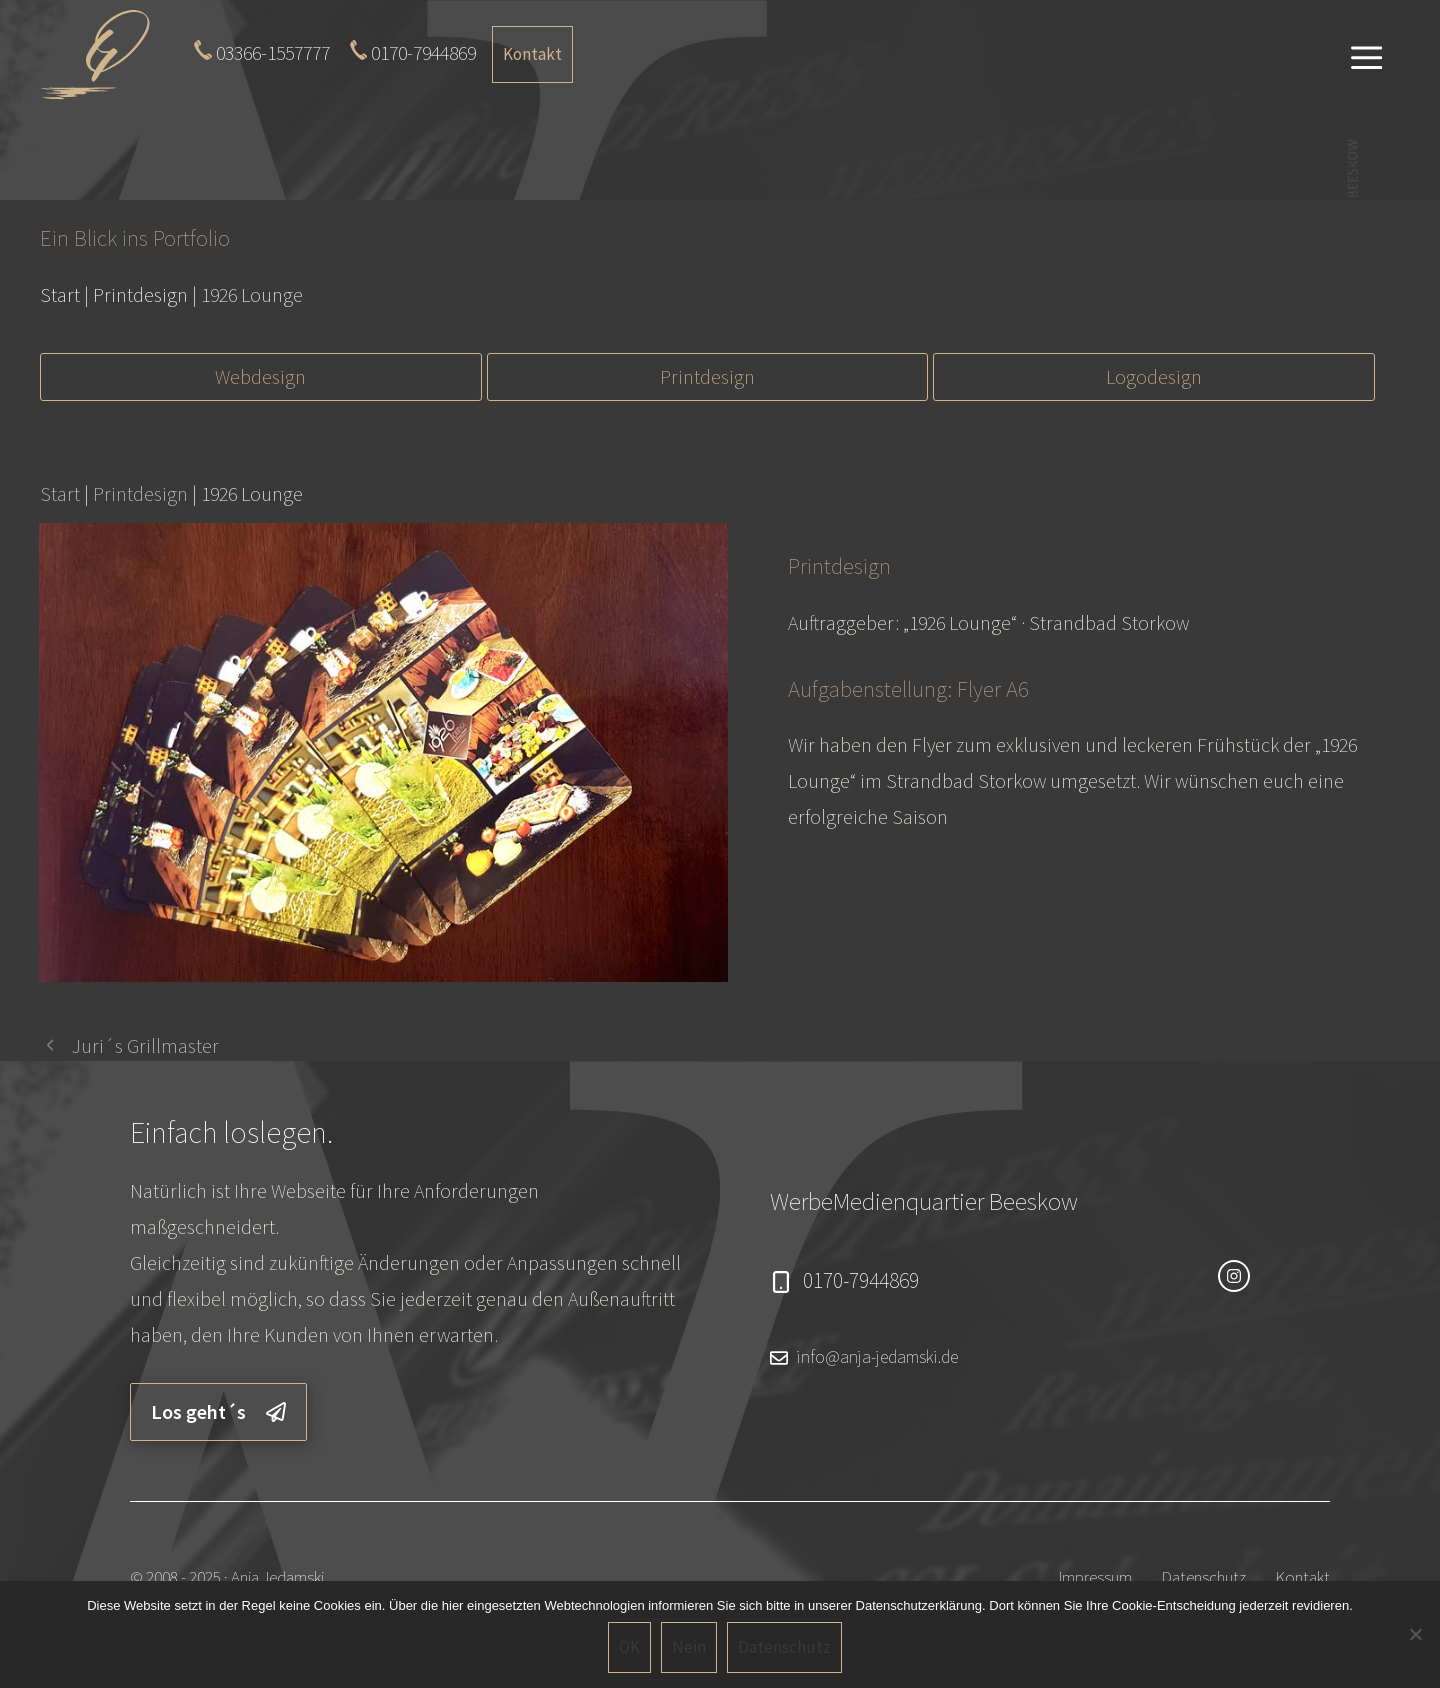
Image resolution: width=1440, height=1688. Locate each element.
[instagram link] (1234, 1276)
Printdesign (707, 376)
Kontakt (532, 54)
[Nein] (1415, 1634)
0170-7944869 (423, 52)
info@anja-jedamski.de (877, 1356)
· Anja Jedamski (274, 1577)
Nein (689, 1647)
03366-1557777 (273, 52)
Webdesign (260, 376)
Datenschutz (1204, 1577)
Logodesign (1154, 376)
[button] (1367, 55)
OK (629, 1647)
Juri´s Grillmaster (145, 1045)
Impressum (1095, 1577)
